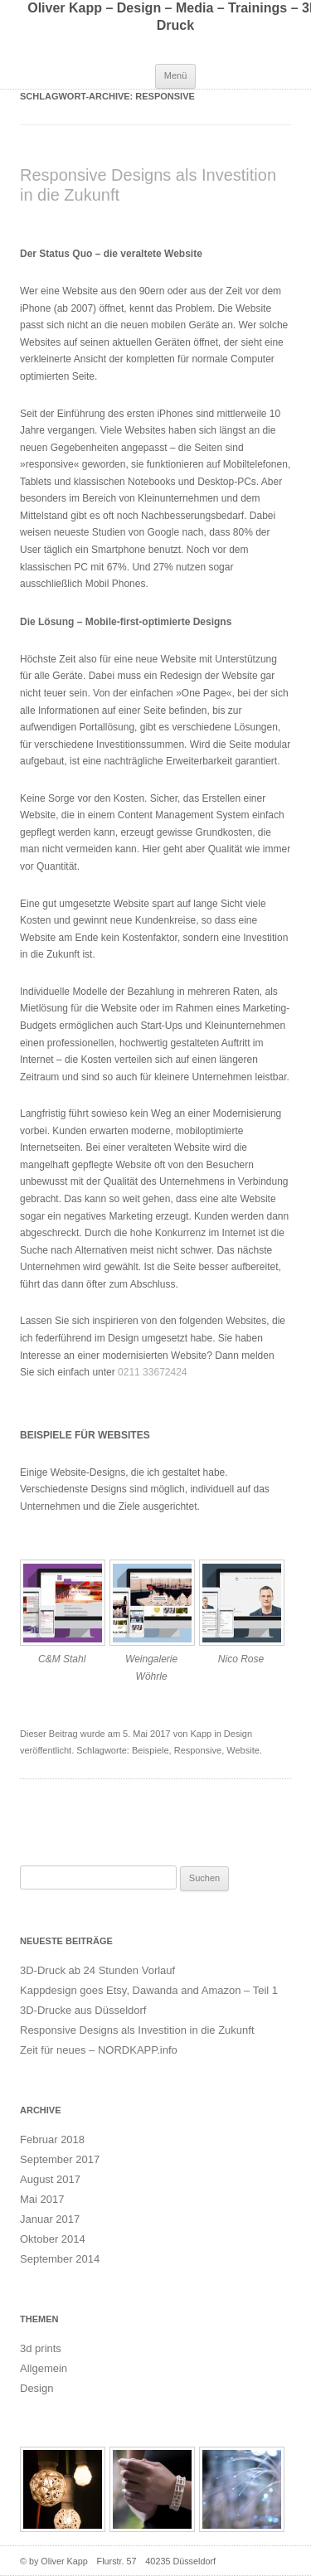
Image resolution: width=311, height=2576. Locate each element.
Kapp (200, 1734)
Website (243, 1750)
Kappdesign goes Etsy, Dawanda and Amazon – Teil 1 (149, 1990)
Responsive (197, 1750)
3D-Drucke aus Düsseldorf (83, 2010)
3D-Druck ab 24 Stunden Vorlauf (97, 1970)
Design (238, 1734)
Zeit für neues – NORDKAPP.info (98, 2050)
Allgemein (43, 2368)
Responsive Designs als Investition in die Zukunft (137, 2030)
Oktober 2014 (52, 2239)
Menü (175, 75)
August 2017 (50, 2179)
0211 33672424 (152, 1372)
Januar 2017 (50, 2219)
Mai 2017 (42, 2199)
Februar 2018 (52, 2139)
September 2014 (60, 2259)
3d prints (40, 2348)
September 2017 (60, 2159)
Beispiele (150, 1750)
